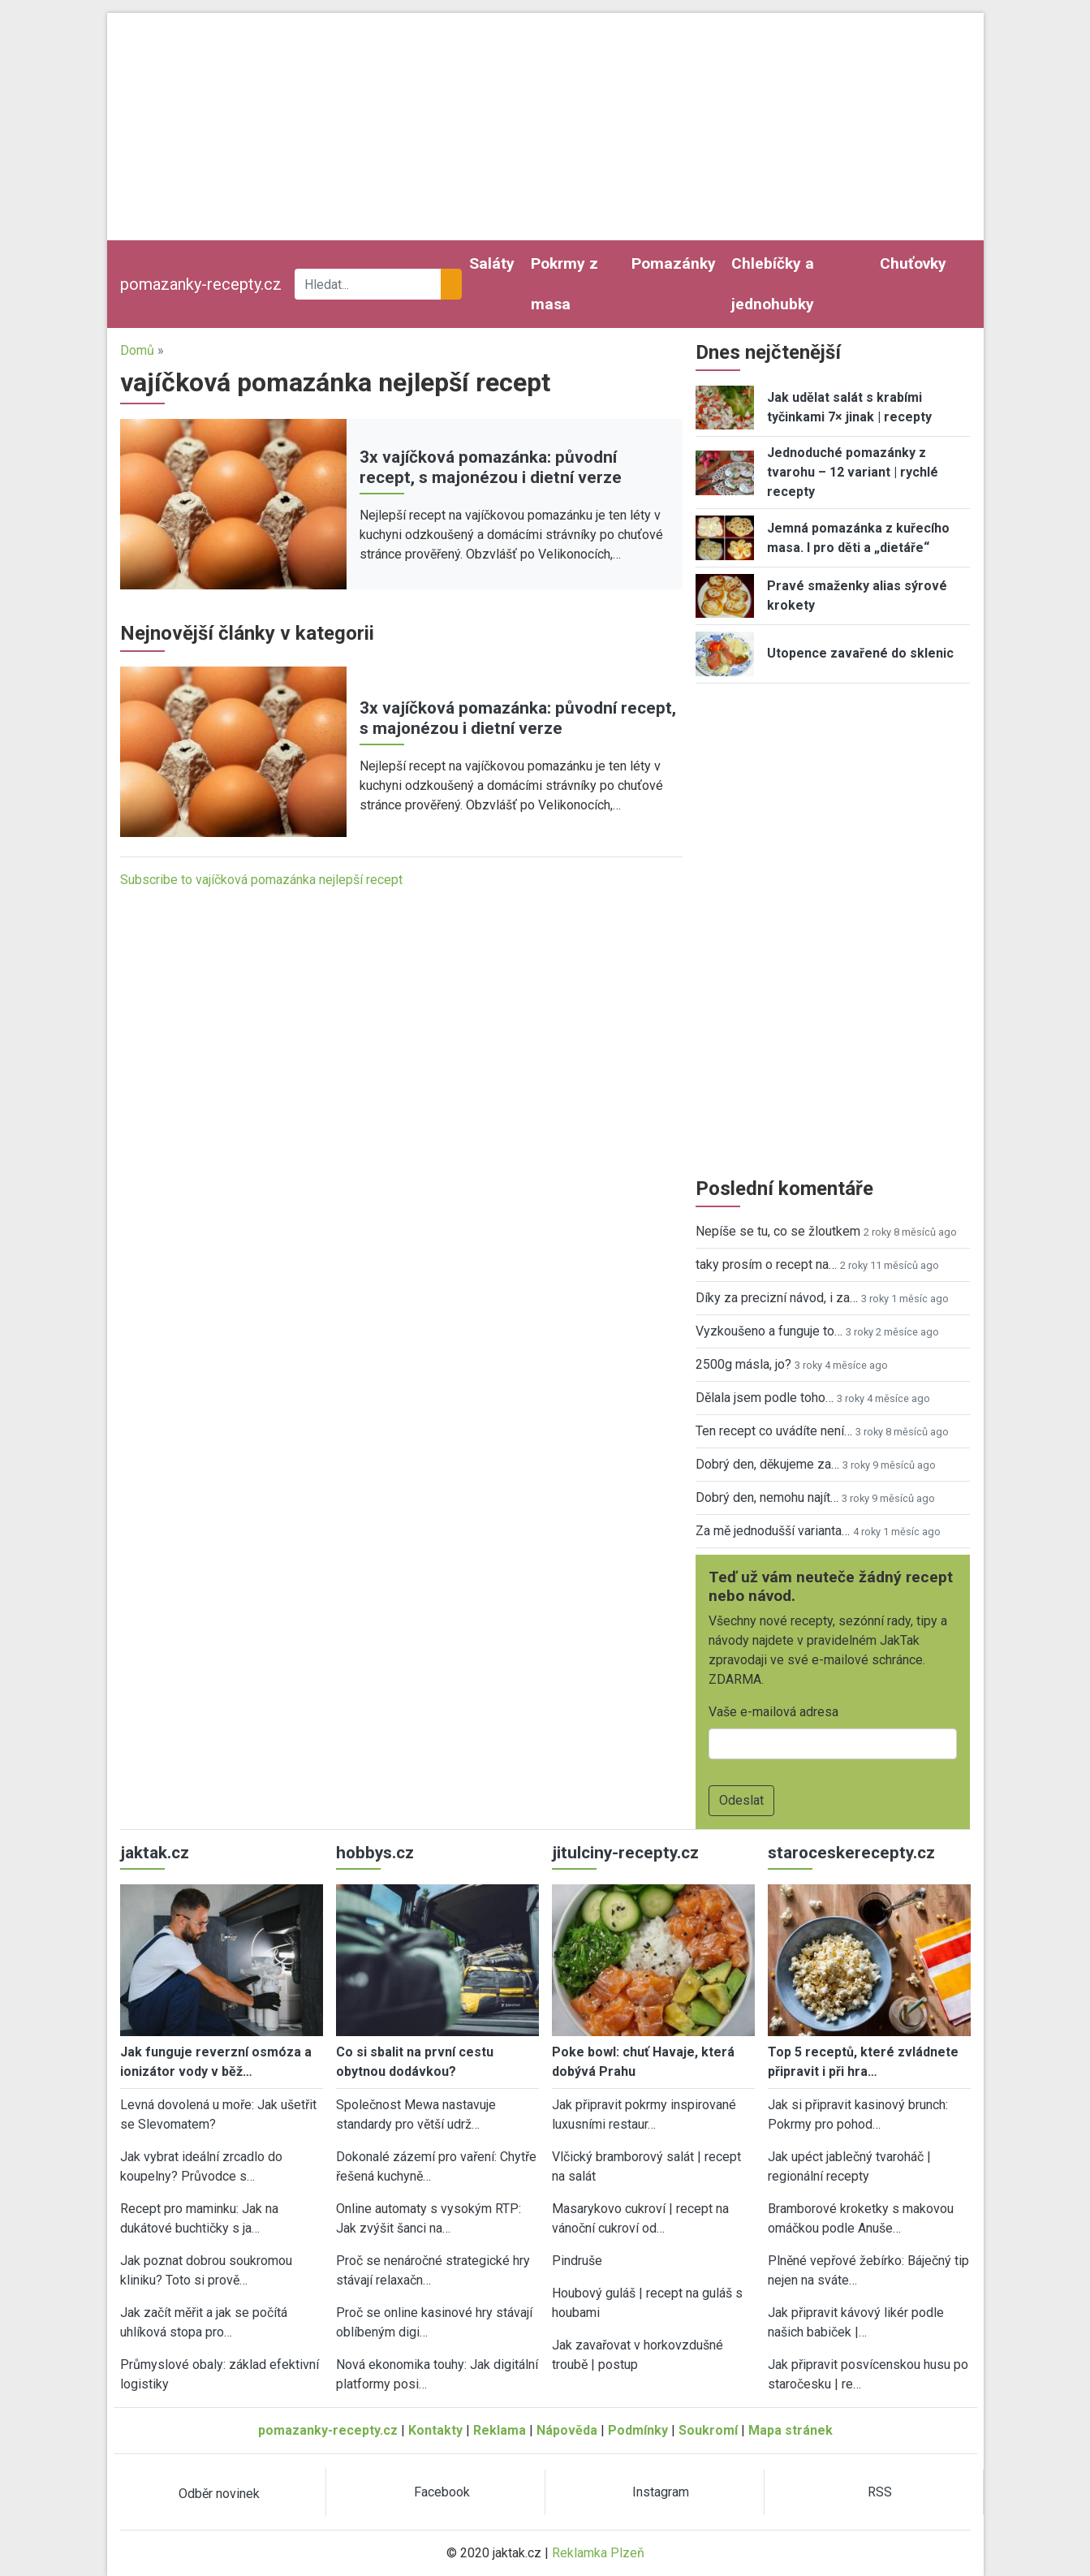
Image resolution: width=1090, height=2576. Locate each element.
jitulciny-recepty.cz (625, 1852)
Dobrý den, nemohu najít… (767, 1497)
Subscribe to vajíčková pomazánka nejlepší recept (261, 879)
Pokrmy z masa (564, 283)
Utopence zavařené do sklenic (860, 653)
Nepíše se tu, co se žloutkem (778, 1231)
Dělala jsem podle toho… (765, 1397)
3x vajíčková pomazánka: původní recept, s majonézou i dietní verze (491, 467)
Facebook (442, 2492)
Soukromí (708, 2430)
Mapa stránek (790, 2430)
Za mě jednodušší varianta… (773, 1530)
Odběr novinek (219, 2493)
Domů (137, 350)
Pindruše (577, 2260)
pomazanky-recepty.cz (201, 284)
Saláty (492, 263)
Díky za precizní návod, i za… (777, 1297)
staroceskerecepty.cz (851, 1852)
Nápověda (566, 2430)
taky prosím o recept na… (766, 1264)
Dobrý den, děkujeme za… (767, 1464)
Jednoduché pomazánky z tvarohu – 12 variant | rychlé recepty (852, 472)
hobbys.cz (375, 1852)
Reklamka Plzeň (598, 2553)
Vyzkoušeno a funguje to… (769, 1331)
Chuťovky (913, 263)
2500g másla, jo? (743, 1364)
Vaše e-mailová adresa (773, 1711)
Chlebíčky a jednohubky (772, 283)
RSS (880, 2492)
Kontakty (435, 2430)
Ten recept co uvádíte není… (774, 1431)
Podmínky (638, 2430)
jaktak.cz (154, 1852)
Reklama (499, 2430)
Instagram (660, 2492)
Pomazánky (673, 263)
